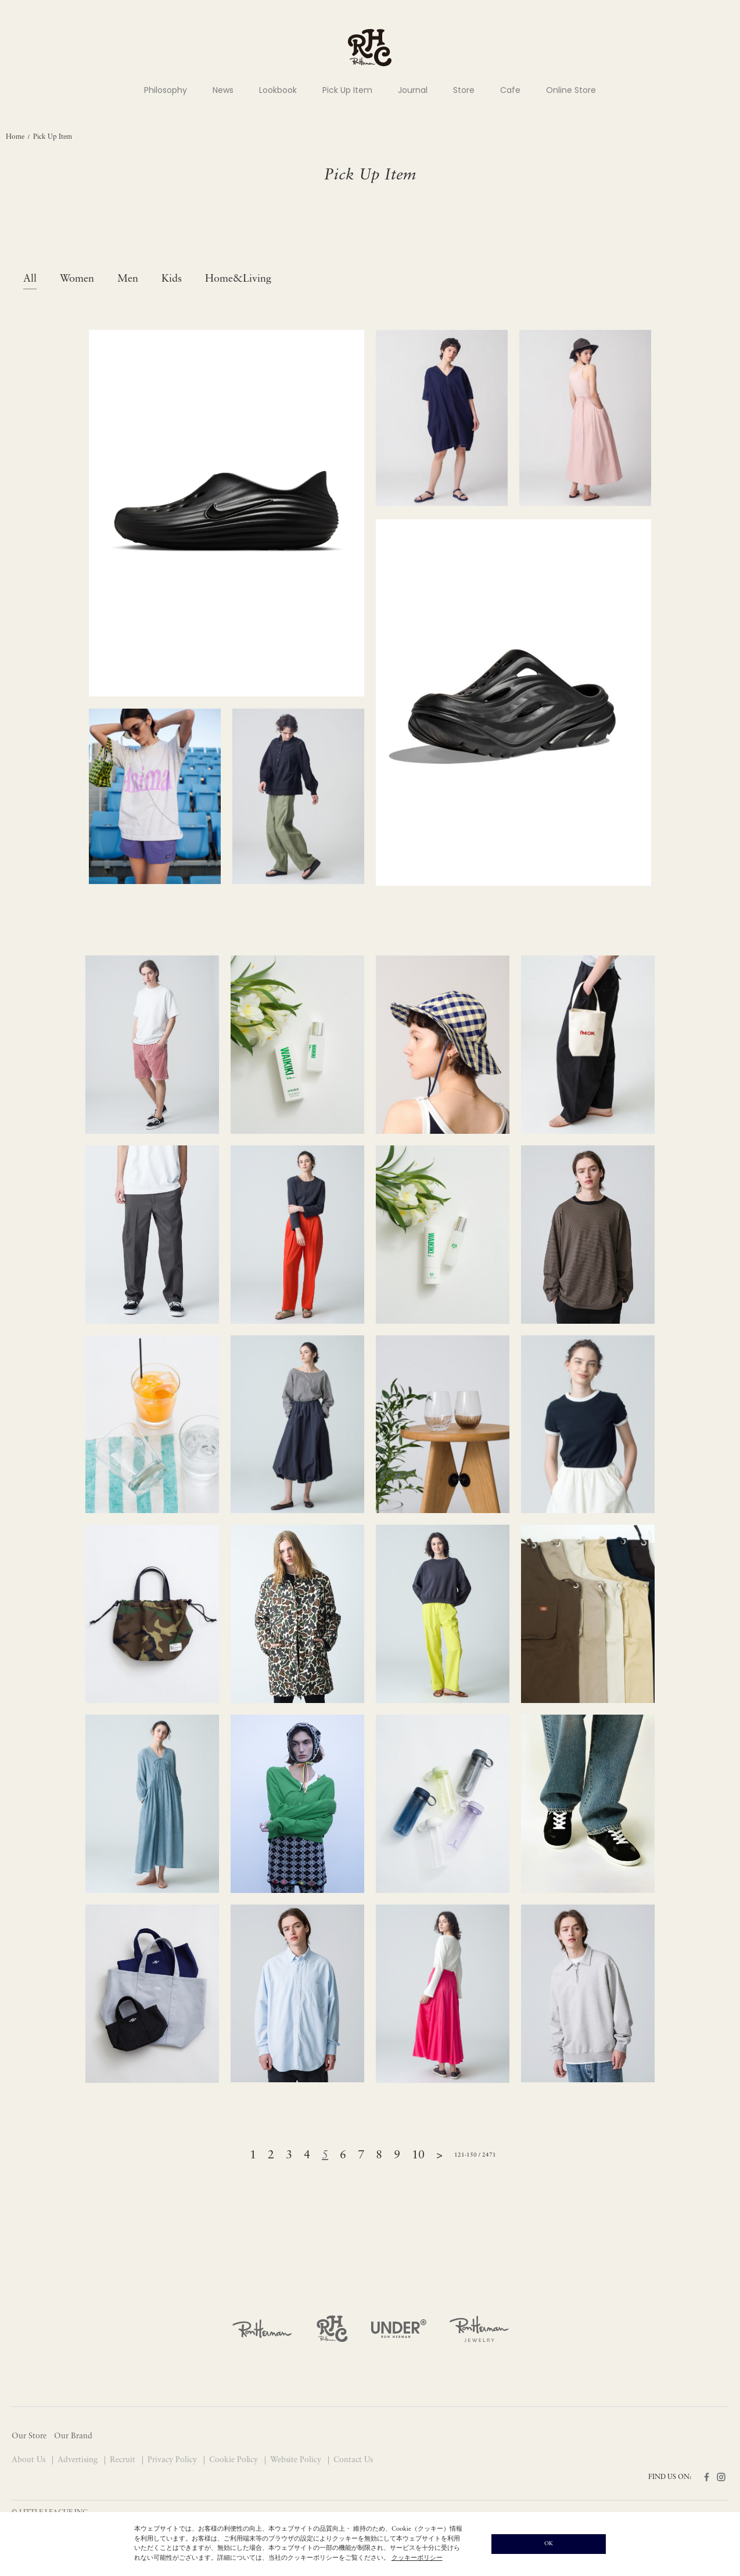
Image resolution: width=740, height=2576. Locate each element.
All (30, 279)
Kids (171, 279)
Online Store (571, 90)
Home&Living (238, 279)
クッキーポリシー (417, 2558)
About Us (30, 2460)
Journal (413, 90)
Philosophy (165, 90)
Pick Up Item (347, 90)
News (223, 90)
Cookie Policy (235, 2460)
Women (77, 279)
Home (15, 137)
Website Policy (297, 2460)
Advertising (79, 2460)
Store (464, 90)
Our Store (29, 2436)
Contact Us (353, 2460)
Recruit (124, 2460)
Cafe (510, 90)
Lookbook (278, 90)
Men (127, 279)
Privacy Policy (173, 2460)
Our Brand (73, 2436)
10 (418, 2155)
